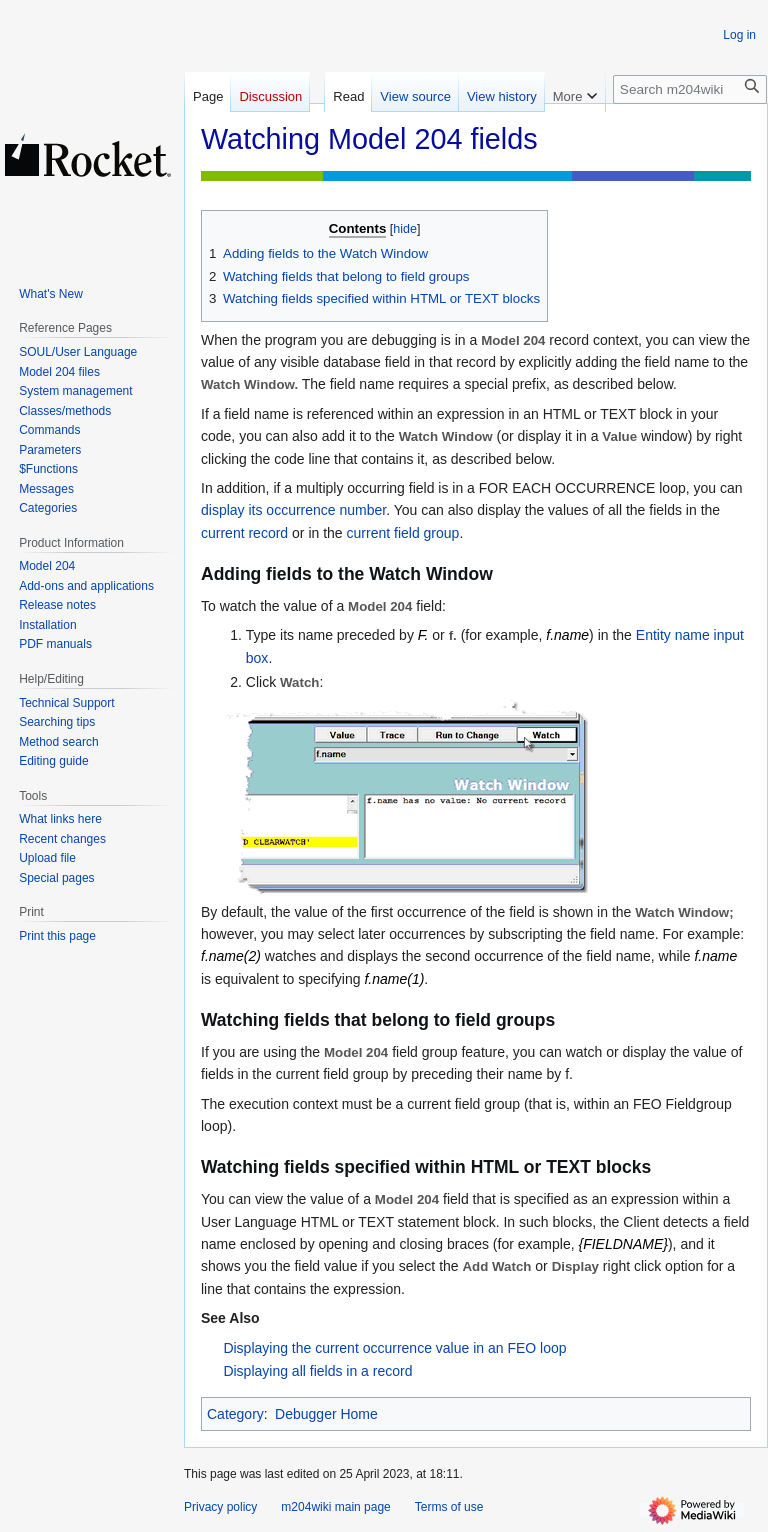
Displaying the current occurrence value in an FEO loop (394, 1348)
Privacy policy (220, 1507)
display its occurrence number (293, 510)
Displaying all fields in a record (317, 1371)
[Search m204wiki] (690, 89)
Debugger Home (326, 1414)
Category (235, 1414)
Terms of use (449, 1507)
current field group (403, 533)
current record (244, 533)
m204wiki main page (335, 1507)
